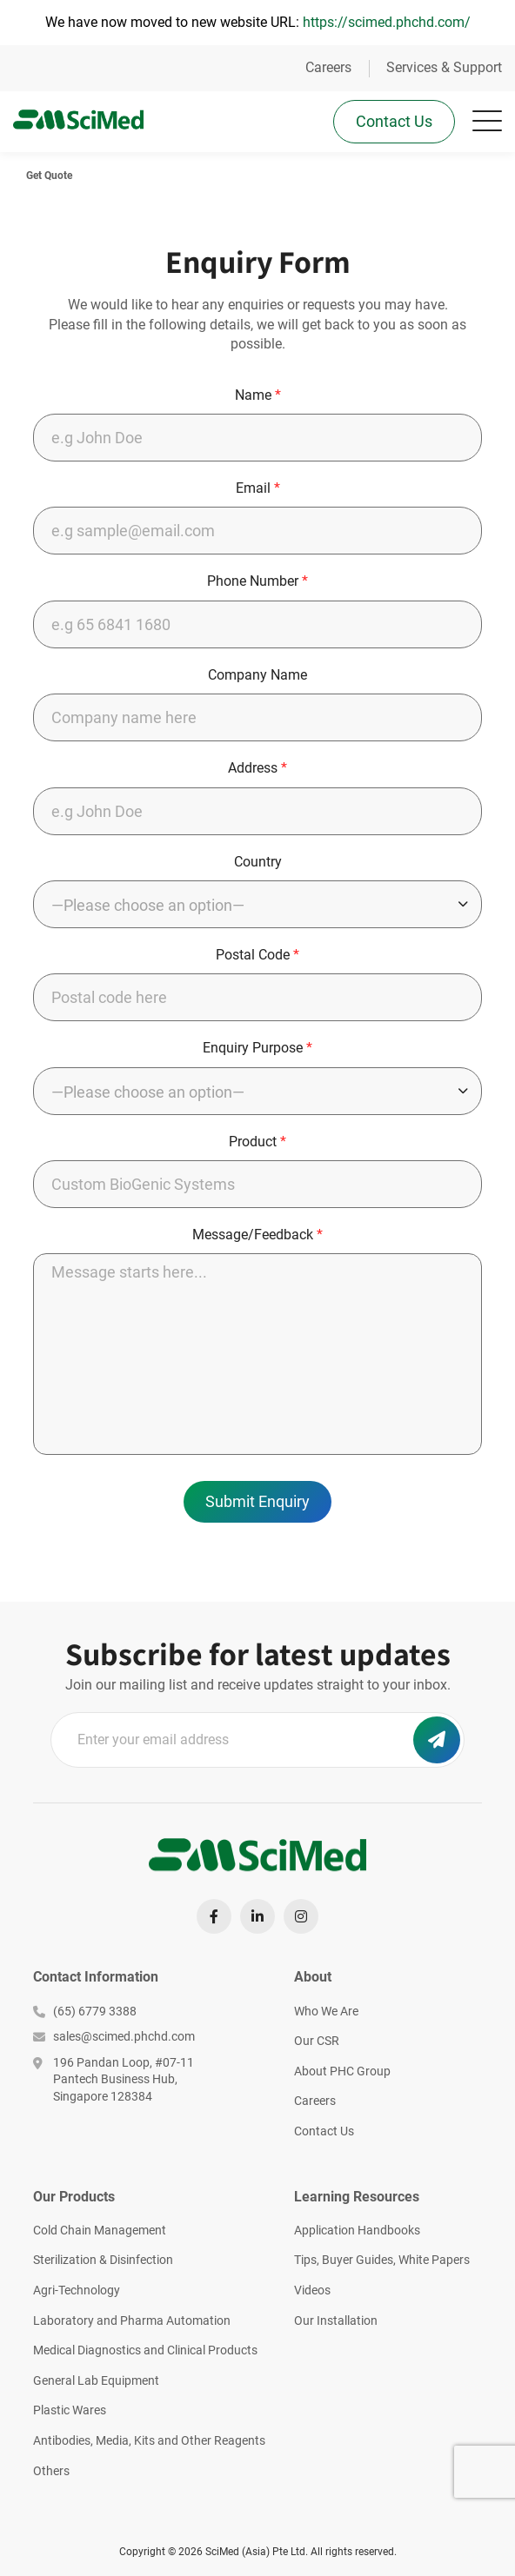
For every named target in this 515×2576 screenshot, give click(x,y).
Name (258, 395)
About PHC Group (342, 2071)
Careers (328, 67)
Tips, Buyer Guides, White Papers (382, 2260)
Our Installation (336, 2320)
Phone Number (257, 581)
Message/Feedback (257, 1234)
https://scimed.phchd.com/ (387, 22)
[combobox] (257, 904)
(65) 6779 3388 (85, 2011)
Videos (312, 2290)
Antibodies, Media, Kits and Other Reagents (149, 2440)
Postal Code (257, 954)
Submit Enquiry (257, 1501)
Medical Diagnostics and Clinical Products (145, 2350)
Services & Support (444, 67)
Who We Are (326, 2011)
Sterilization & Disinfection (103, 2260)
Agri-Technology (76, 2290)
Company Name (257, 675)
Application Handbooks (357, 2230)
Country (258, 861)
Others (51, 2471)
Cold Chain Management (99, 2230)
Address (257, 768)
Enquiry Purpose (257, 1047)
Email (258, 488)
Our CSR (316, 2041)
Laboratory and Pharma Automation (132, 2320)
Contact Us (394, 121)
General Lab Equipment (96, 2380)
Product (257, 1141)
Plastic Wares (69, 2410)
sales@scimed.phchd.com (114, 2036)
